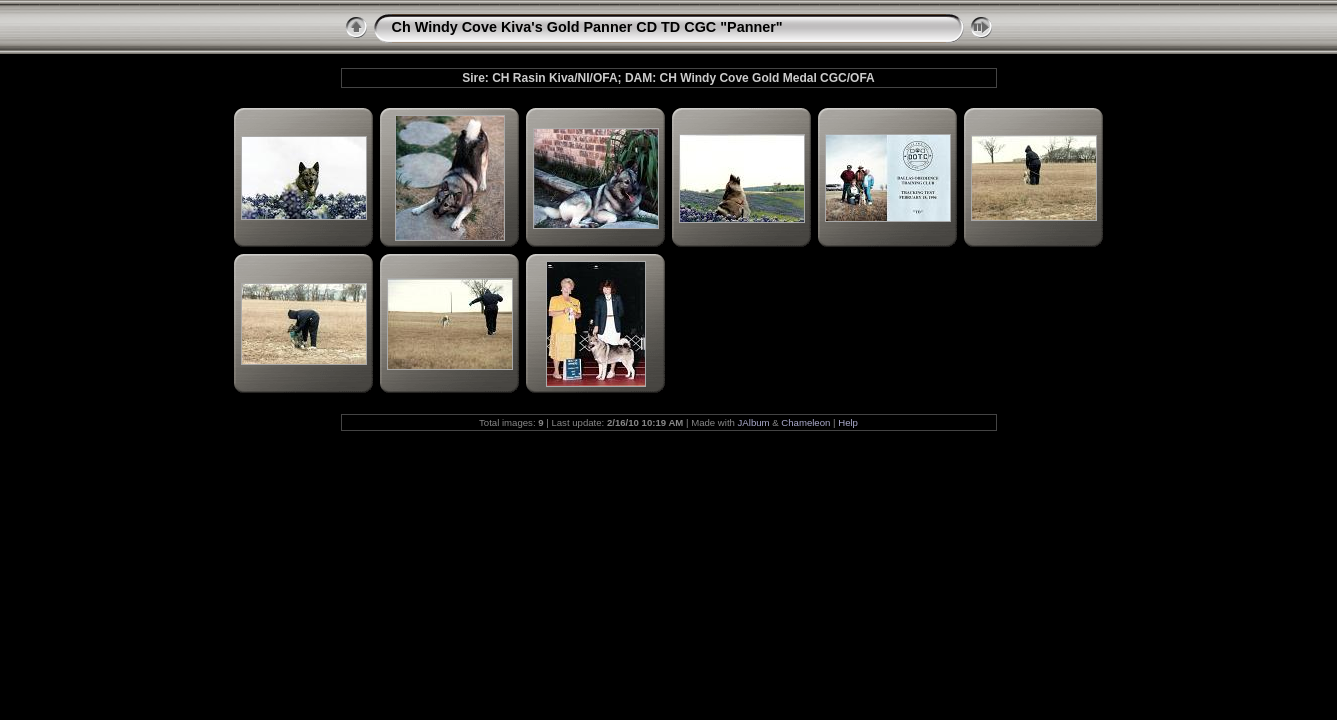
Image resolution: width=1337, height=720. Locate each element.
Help (848, 422)
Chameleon (805, 422)
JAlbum (754, 422)
